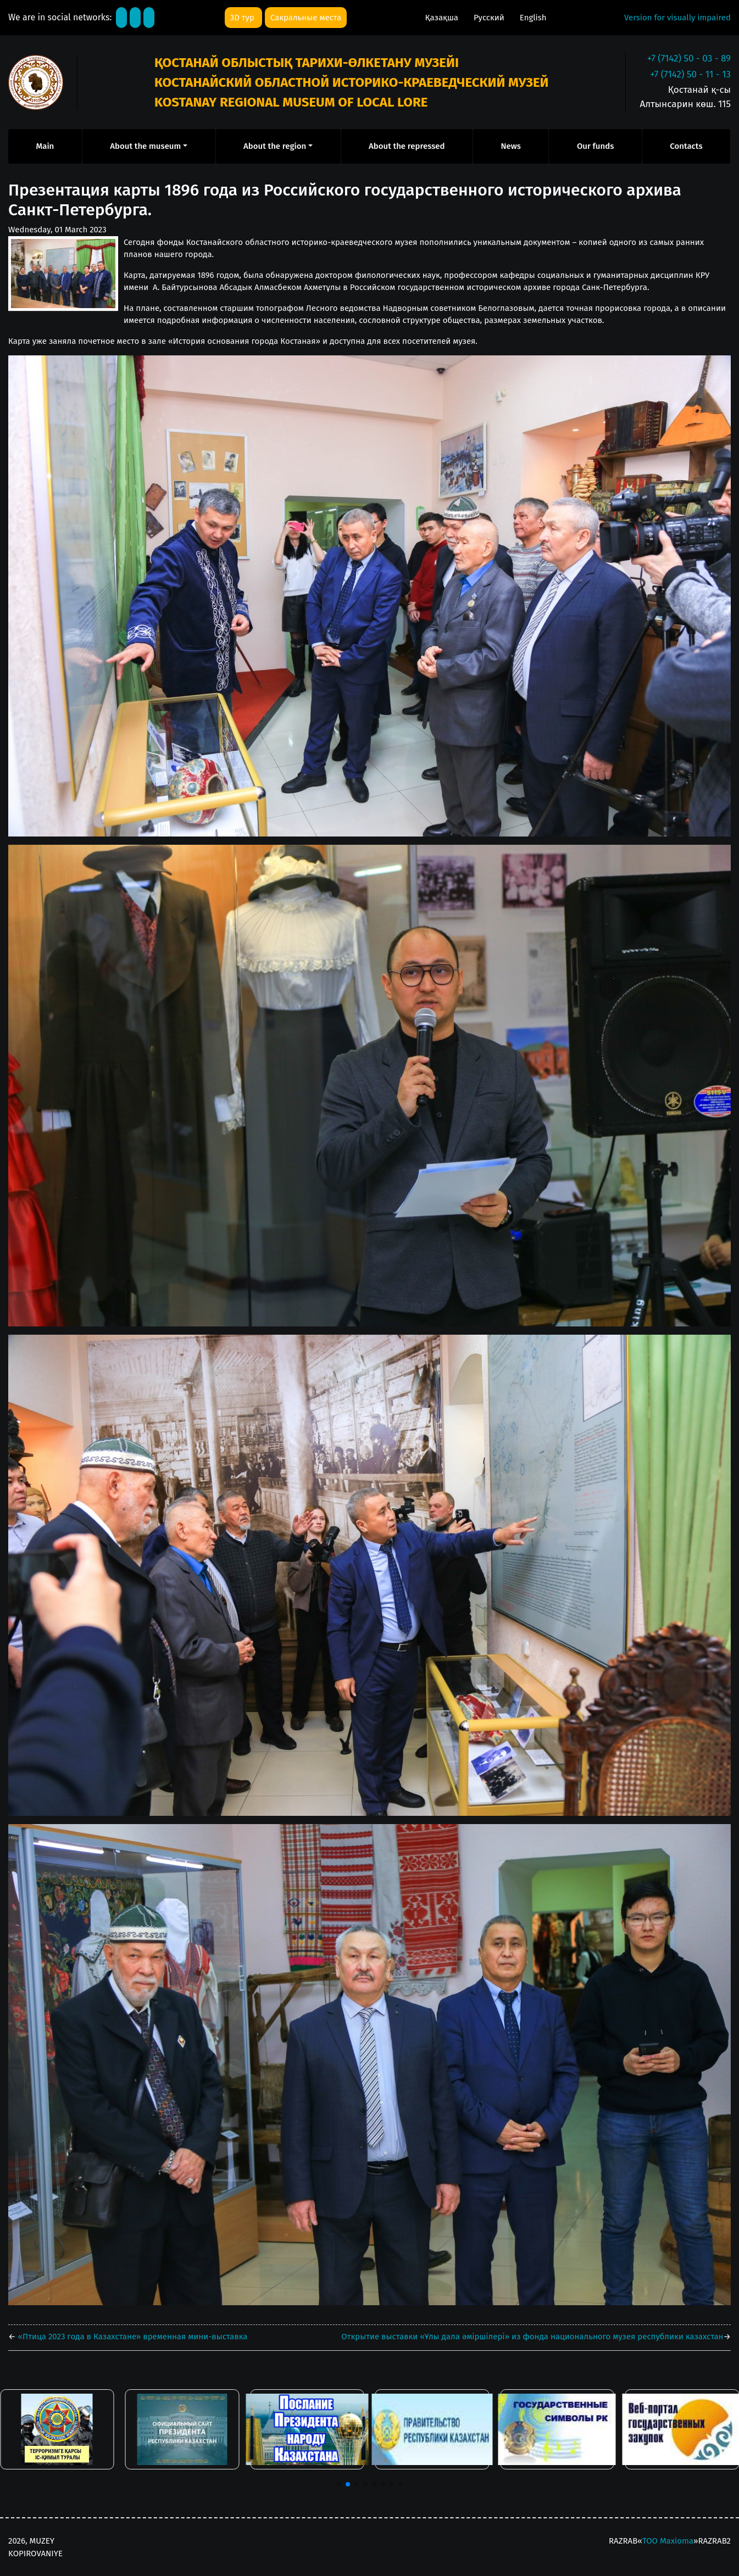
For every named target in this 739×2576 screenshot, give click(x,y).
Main (45, 146)
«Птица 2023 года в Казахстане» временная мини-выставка (132, 2336)
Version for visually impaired (677, 18)
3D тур (243, 18)
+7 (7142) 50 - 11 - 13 (690, 74)
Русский (490, 18)
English (533, 18)
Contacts (686, 146)
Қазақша (442, 18)
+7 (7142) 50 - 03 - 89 (689, 58)
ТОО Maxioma (667, 2541)
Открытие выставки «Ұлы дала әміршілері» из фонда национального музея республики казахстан (532, 2336)
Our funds (595, 146)
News (511, 146)
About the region (274, 146)
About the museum (145, 146)
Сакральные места (305, 18)
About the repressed (407, 146)
